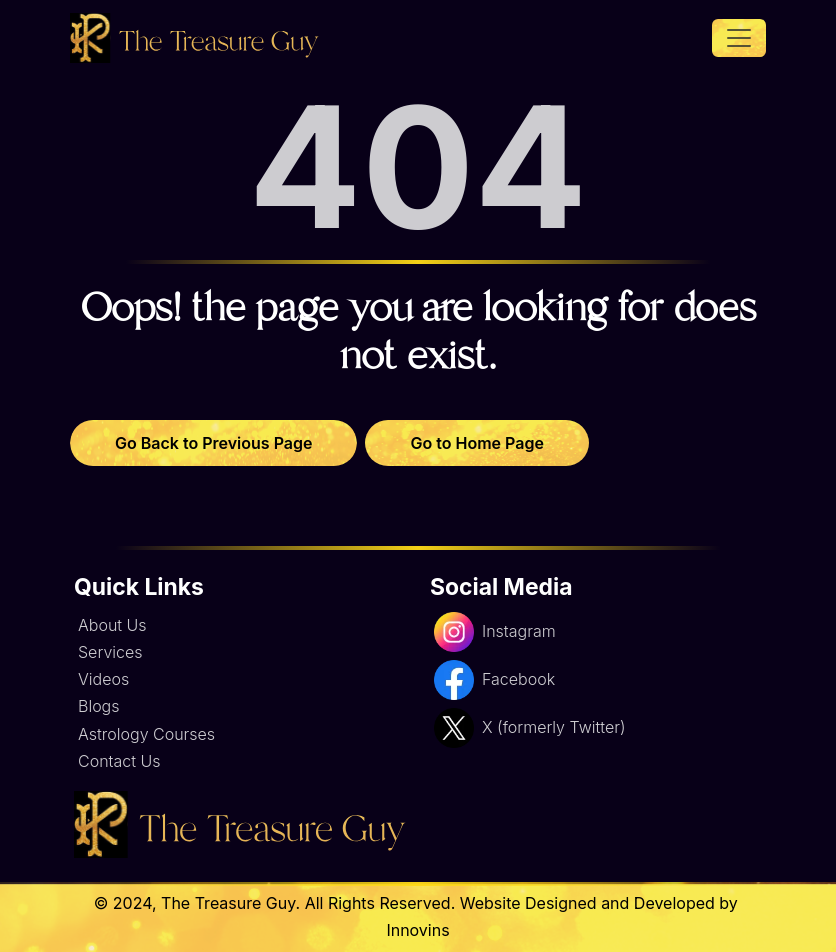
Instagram (495, 632)
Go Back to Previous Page (213, 443)
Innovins (417, 930)
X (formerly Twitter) (529, 728)
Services (110, 652)
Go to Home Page (476, 443)
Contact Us (119, 761)
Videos (103, 679)
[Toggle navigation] (739, 38)
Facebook (494, 680)
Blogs (99, 706)
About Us (112, 625)
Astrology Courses (146, 734)
